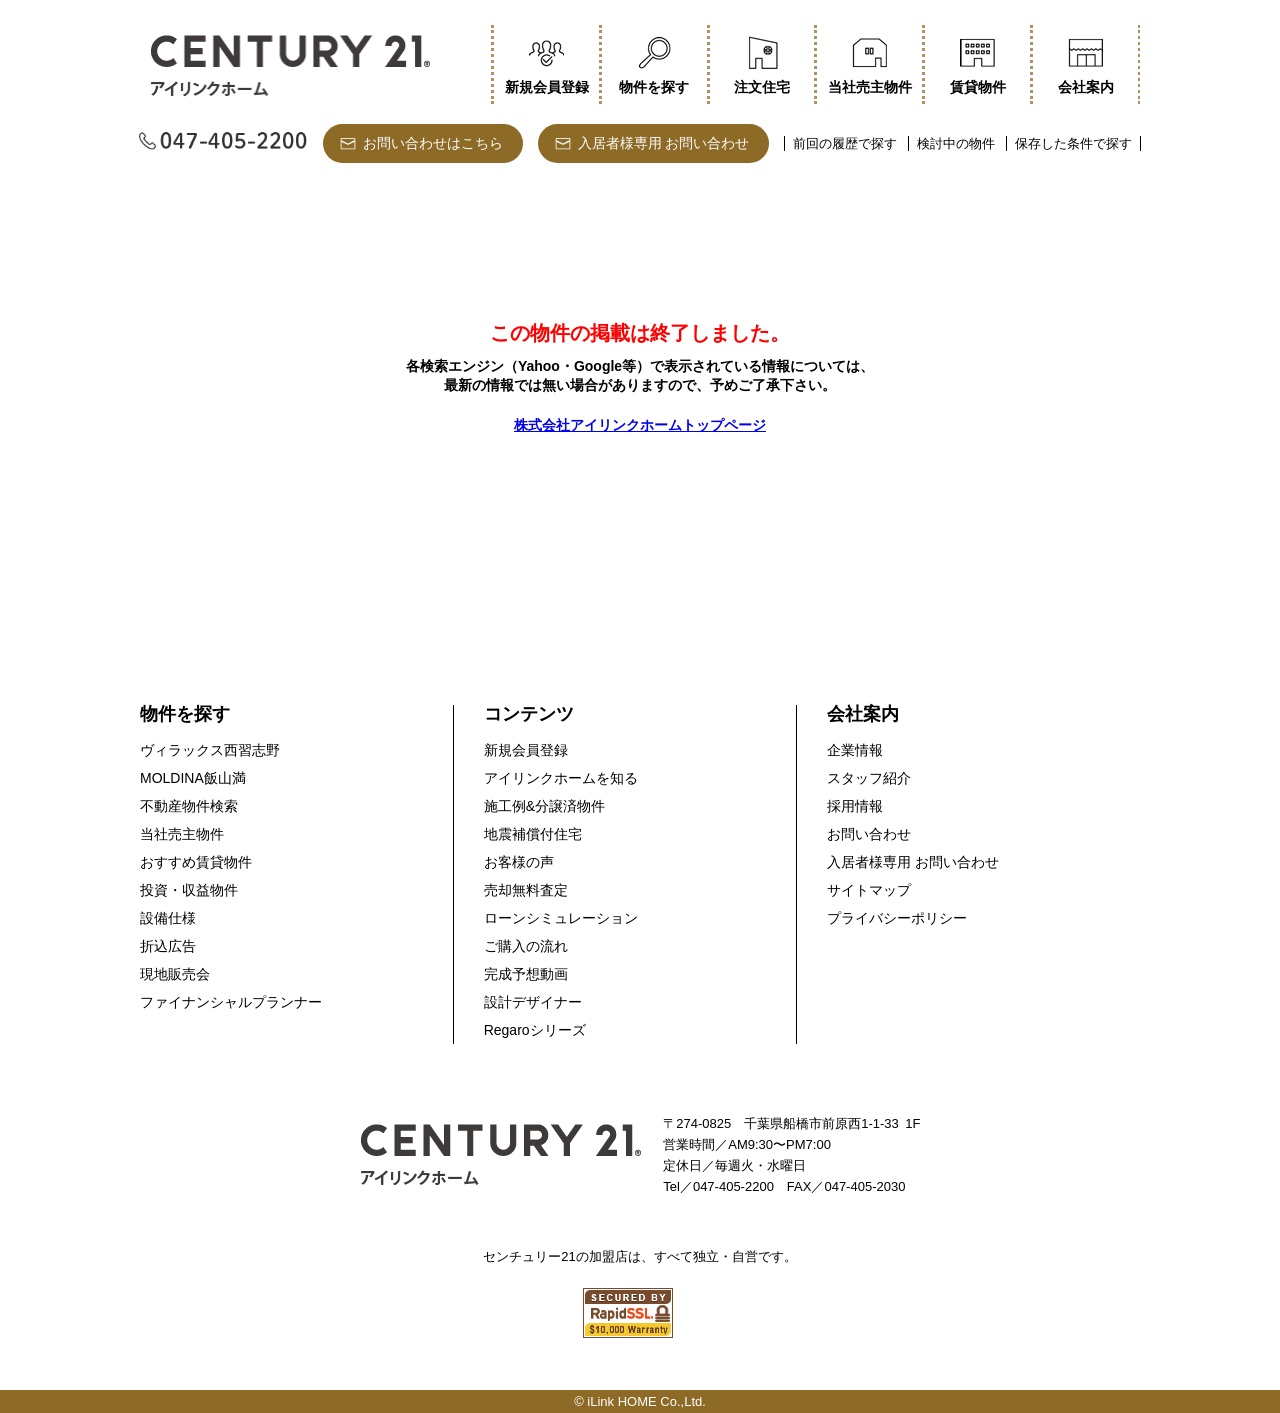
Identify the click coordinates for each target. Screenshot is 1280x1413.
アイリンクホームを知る (561, 778)
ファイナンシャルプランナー (231, 1002)
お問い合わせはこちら (433, 143)
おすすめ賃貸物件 (196, 862)
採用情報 (855, 806)
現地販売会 (175, 974)
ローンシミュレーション (561, 918)
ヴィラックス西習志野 (210, 750)
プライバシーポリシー (897, 918)
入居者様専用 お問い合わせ (664, 143)
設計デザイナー (533, 1002)
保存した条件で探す (1073, 143)
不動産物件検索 (189, 806)
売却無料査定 (526, 890)
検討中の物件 (956, 143)
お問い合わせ (869, 834)
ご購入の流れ (526, 946)
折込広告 (168, 946)
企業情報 (855, 750)
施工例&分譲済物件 (544, 806)
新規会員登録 (526, 750)
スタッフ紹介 (869, 778)
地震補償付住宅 (533, 834)
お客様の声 (519, 862)
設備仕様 (168, 918)
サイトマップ (869, 890)
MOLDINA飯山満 (193, 778)
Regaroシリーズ (535, 1030)
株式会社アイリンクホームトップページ (640, 425)
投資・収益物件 (189, 890)
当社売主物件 (182, 834)
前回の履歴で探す (845, 143)
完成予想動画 (526, 974)
